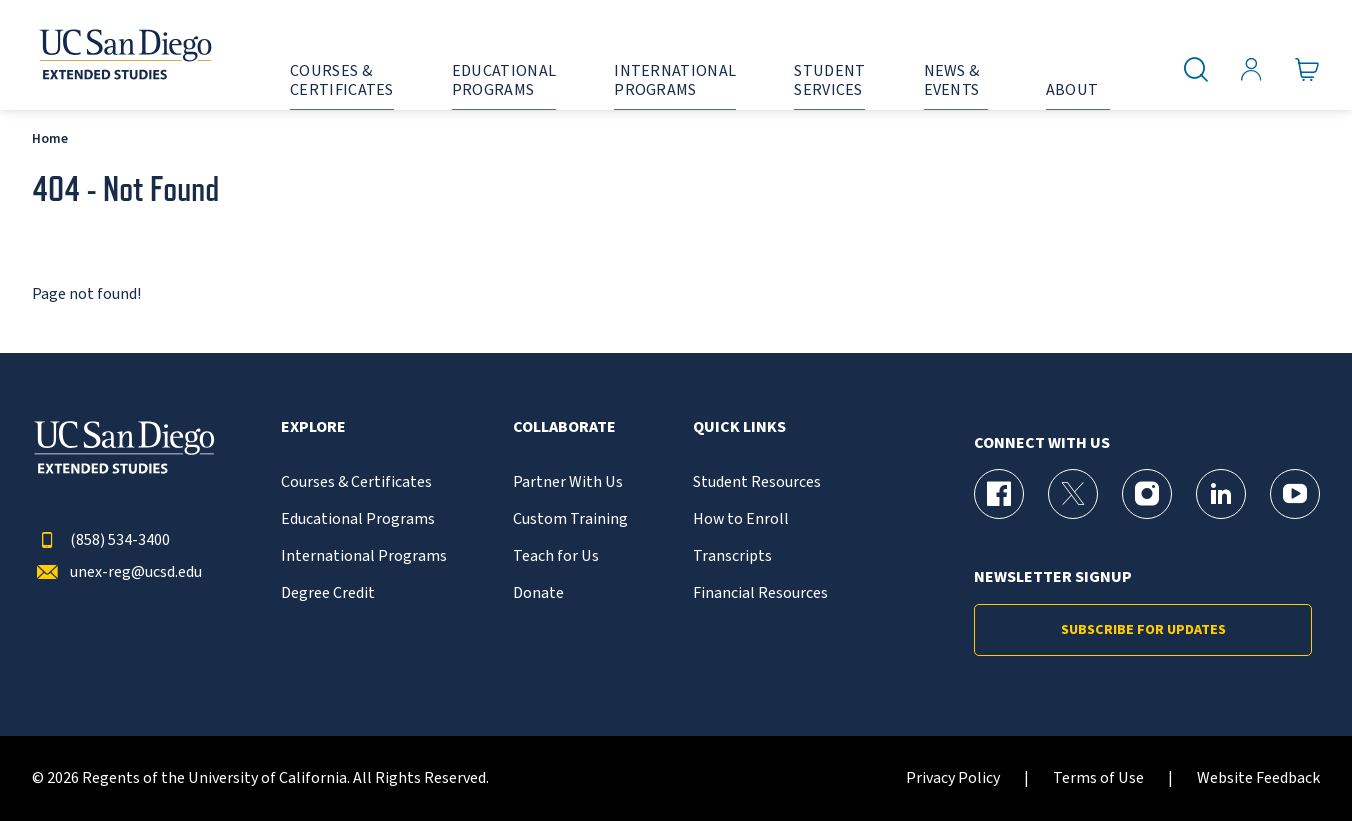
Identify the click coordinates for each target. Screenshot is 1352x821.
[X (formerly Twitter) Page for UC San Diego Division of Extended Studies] (1073, 494)
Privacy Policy (953, 778)
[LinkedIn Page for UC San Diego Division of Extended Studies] (1221, 494)
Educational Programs (358, 519)
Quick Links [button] (739, 427)
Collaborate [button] (564, 427)
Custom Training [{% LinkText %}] (570, 519)
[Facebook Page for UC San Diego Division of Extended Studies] (999, 494)
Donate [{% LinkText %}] (538, 593)
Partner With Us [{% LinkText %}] (568, 482)
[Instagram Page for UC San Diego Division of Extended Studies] (1147, 494)
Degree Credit (328, 593)
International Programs (364, 556)
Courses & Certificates (356, 482)
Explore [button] (313, 427)
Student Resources (757, 482)
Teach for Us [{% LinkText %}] (556, 556)
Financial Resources (760, 593)
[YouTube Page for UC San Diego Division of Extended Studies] (1295, 494)
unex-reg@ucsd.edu (117, 572)
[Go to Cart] (1307, 70)
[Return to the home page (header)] (124, 55)
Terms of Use (1098, 778)
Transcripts (732, 556)
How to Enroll (741, 519)
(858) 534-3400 (101, 540)
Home (50, 138)
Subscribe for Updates (1143, 630)
